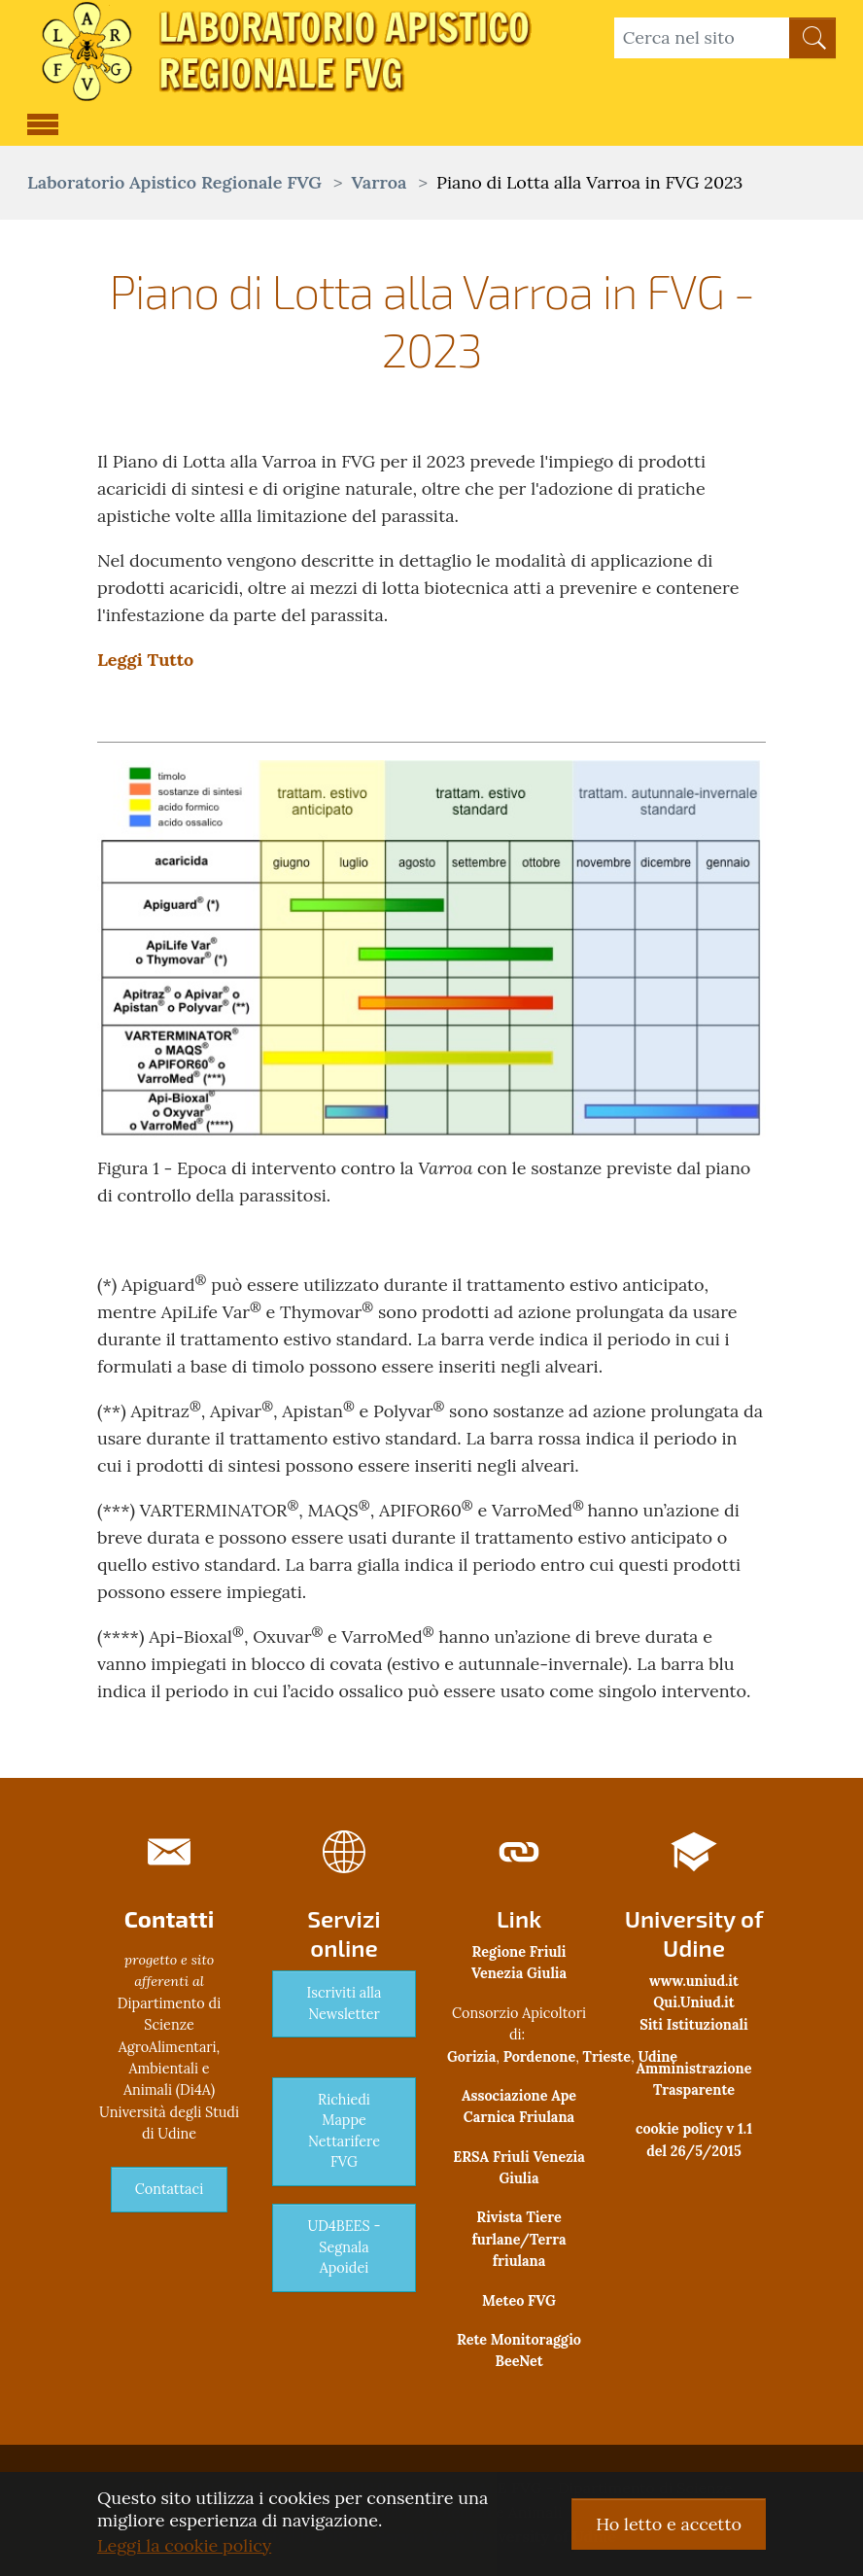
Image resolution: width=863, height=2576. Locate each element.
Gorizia (471, 2057)
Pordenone (539, 2057)
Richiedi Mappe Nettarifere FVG (344, 2131)
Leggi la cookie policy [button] (184, 2545)
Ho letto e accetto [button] (669, 2524)
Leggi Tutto (145, 659)
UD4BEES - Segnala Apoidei (343, 2247)
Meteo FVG (519, 2301)
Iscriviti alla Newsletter (344, 2003)
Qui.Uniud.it (693, 2002)
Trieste (607, 2057)
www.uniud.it (694, 1981)
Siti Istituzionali (693, 2025)
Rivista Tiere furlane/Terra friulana (518, 2239)
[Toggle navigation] (42, 121)
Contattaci (169, 2189)
